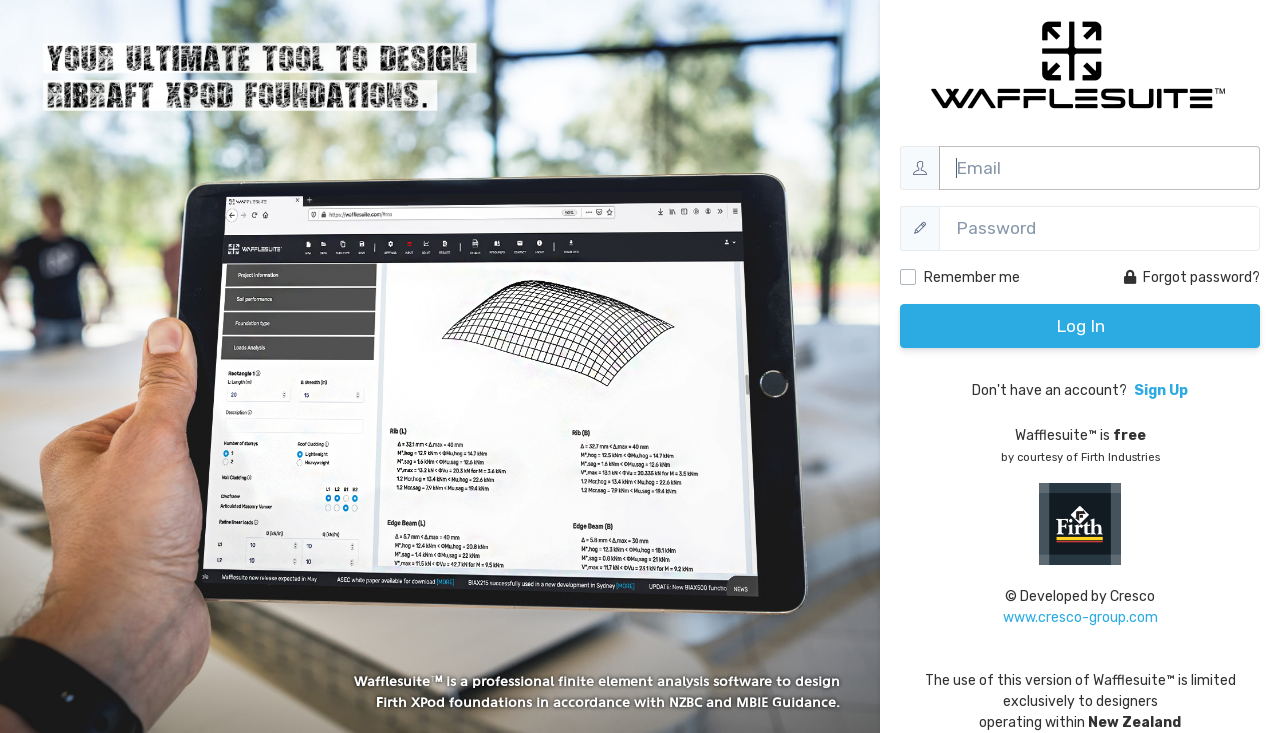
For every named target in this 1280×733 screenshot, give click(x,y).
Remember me (972, 277)
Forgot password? (1192, 277)
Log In (1080, 326)
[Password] (1099, 228)
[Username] (1099, 168)
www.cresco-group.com (1080, 617)
